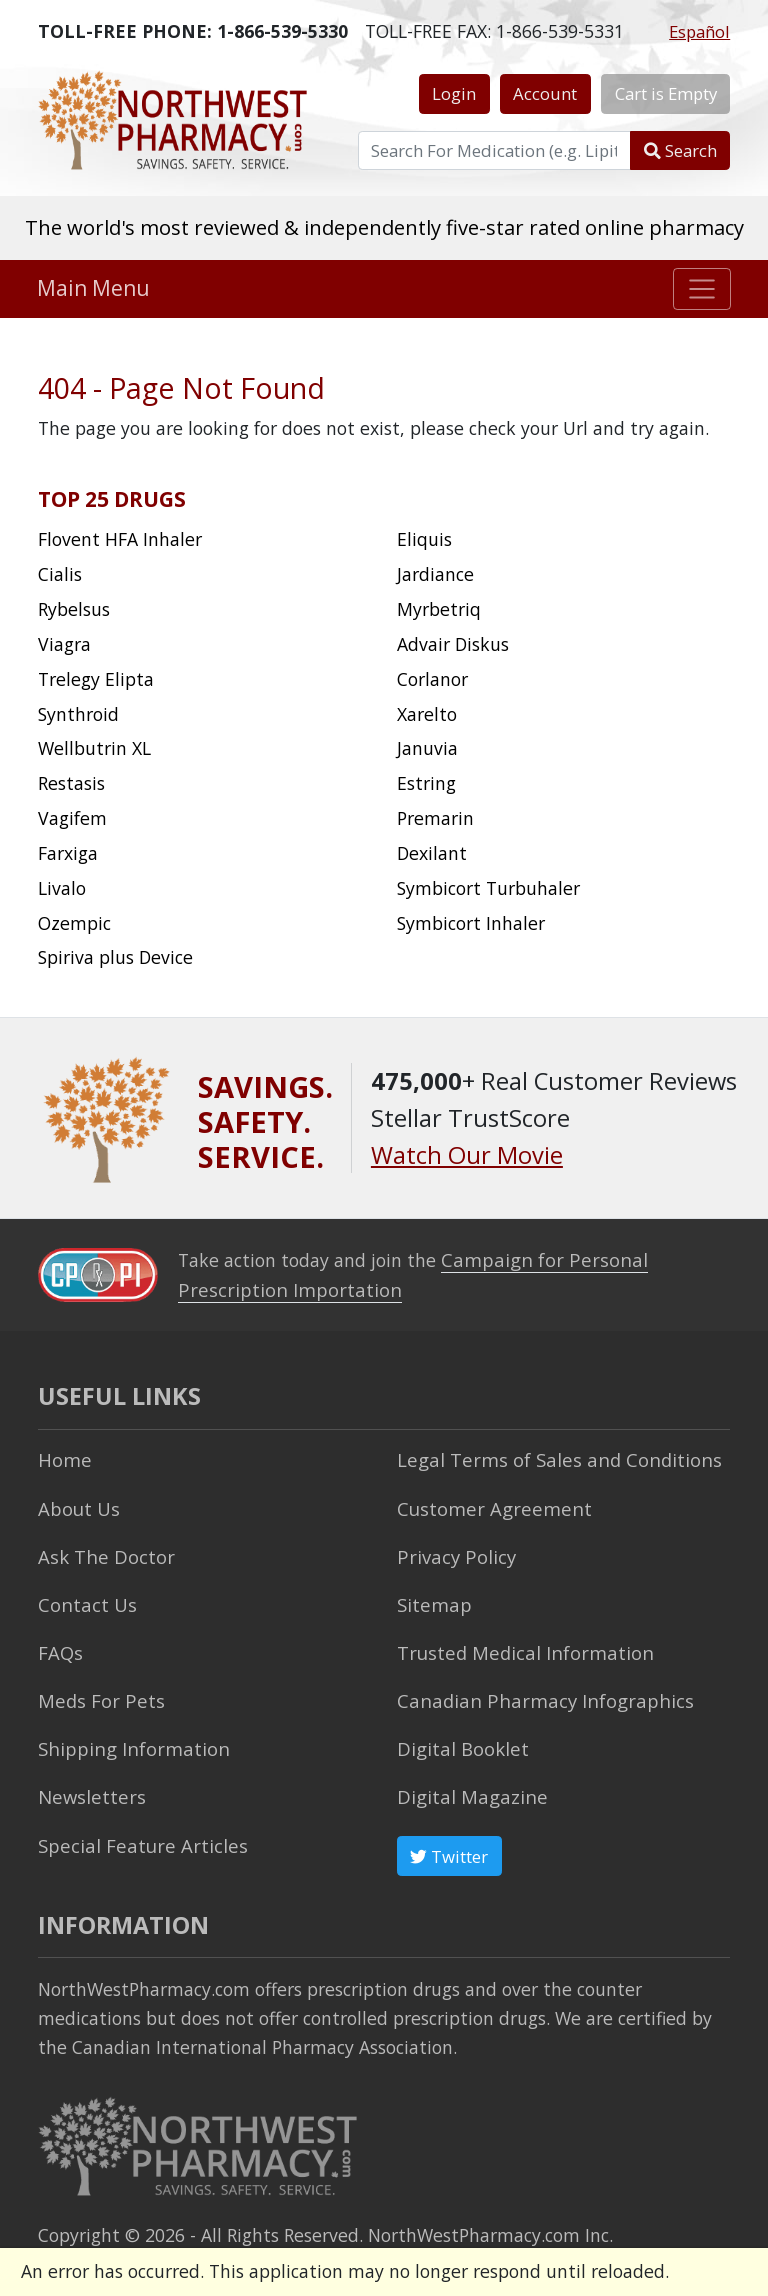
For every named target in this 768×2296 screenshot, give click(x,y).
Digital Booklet (459, 1738)
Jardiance (435, 574)
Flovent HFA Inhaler (120, 539)
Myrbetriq (439, 609)
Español (699, 31)
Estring (426, 783)
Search (680, 150)
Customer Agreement (487, 1503)
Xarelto (427, 714)
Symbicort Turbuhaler (488, 888)
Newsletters (88, 1784)
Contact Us (84, 1597)
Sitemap (432, 1597)
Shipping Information (127, 1738)
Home (63, 1457)
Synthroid (78, 714)
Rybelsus (74, 609)
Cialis (60, 574)
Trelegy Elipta (96, 679)
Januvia (427, 748)
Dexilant (432, 853)
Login (454, 93)
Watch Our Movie (467, 1155)
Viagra (64, 644)
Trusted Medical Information (517, 1644)
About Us (76, 1503)
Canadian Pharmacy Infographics (533, 1691)
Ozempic (74, 923)
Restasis (71, 783)
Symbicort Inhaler (471, 923)
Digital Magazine (467, 1784)
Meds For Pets (96, 1691)
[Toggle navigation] (702, 289)
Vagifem (72, 818)
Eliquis (424, 539)
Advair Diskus (453, 644)
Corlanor (432, 679)
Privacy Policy (452, 1550)
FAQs (58, 1644)
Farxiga (68, 853)
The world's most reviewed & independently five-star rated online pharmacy (384, 227)
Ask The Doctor (101, 1550)
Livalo (62, 888)
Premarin (435, 818)
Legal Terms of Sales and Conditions (548, 1457)
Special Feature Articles (135, 1831)
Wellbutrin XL (94, 748)
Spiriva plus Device (115, 957)
